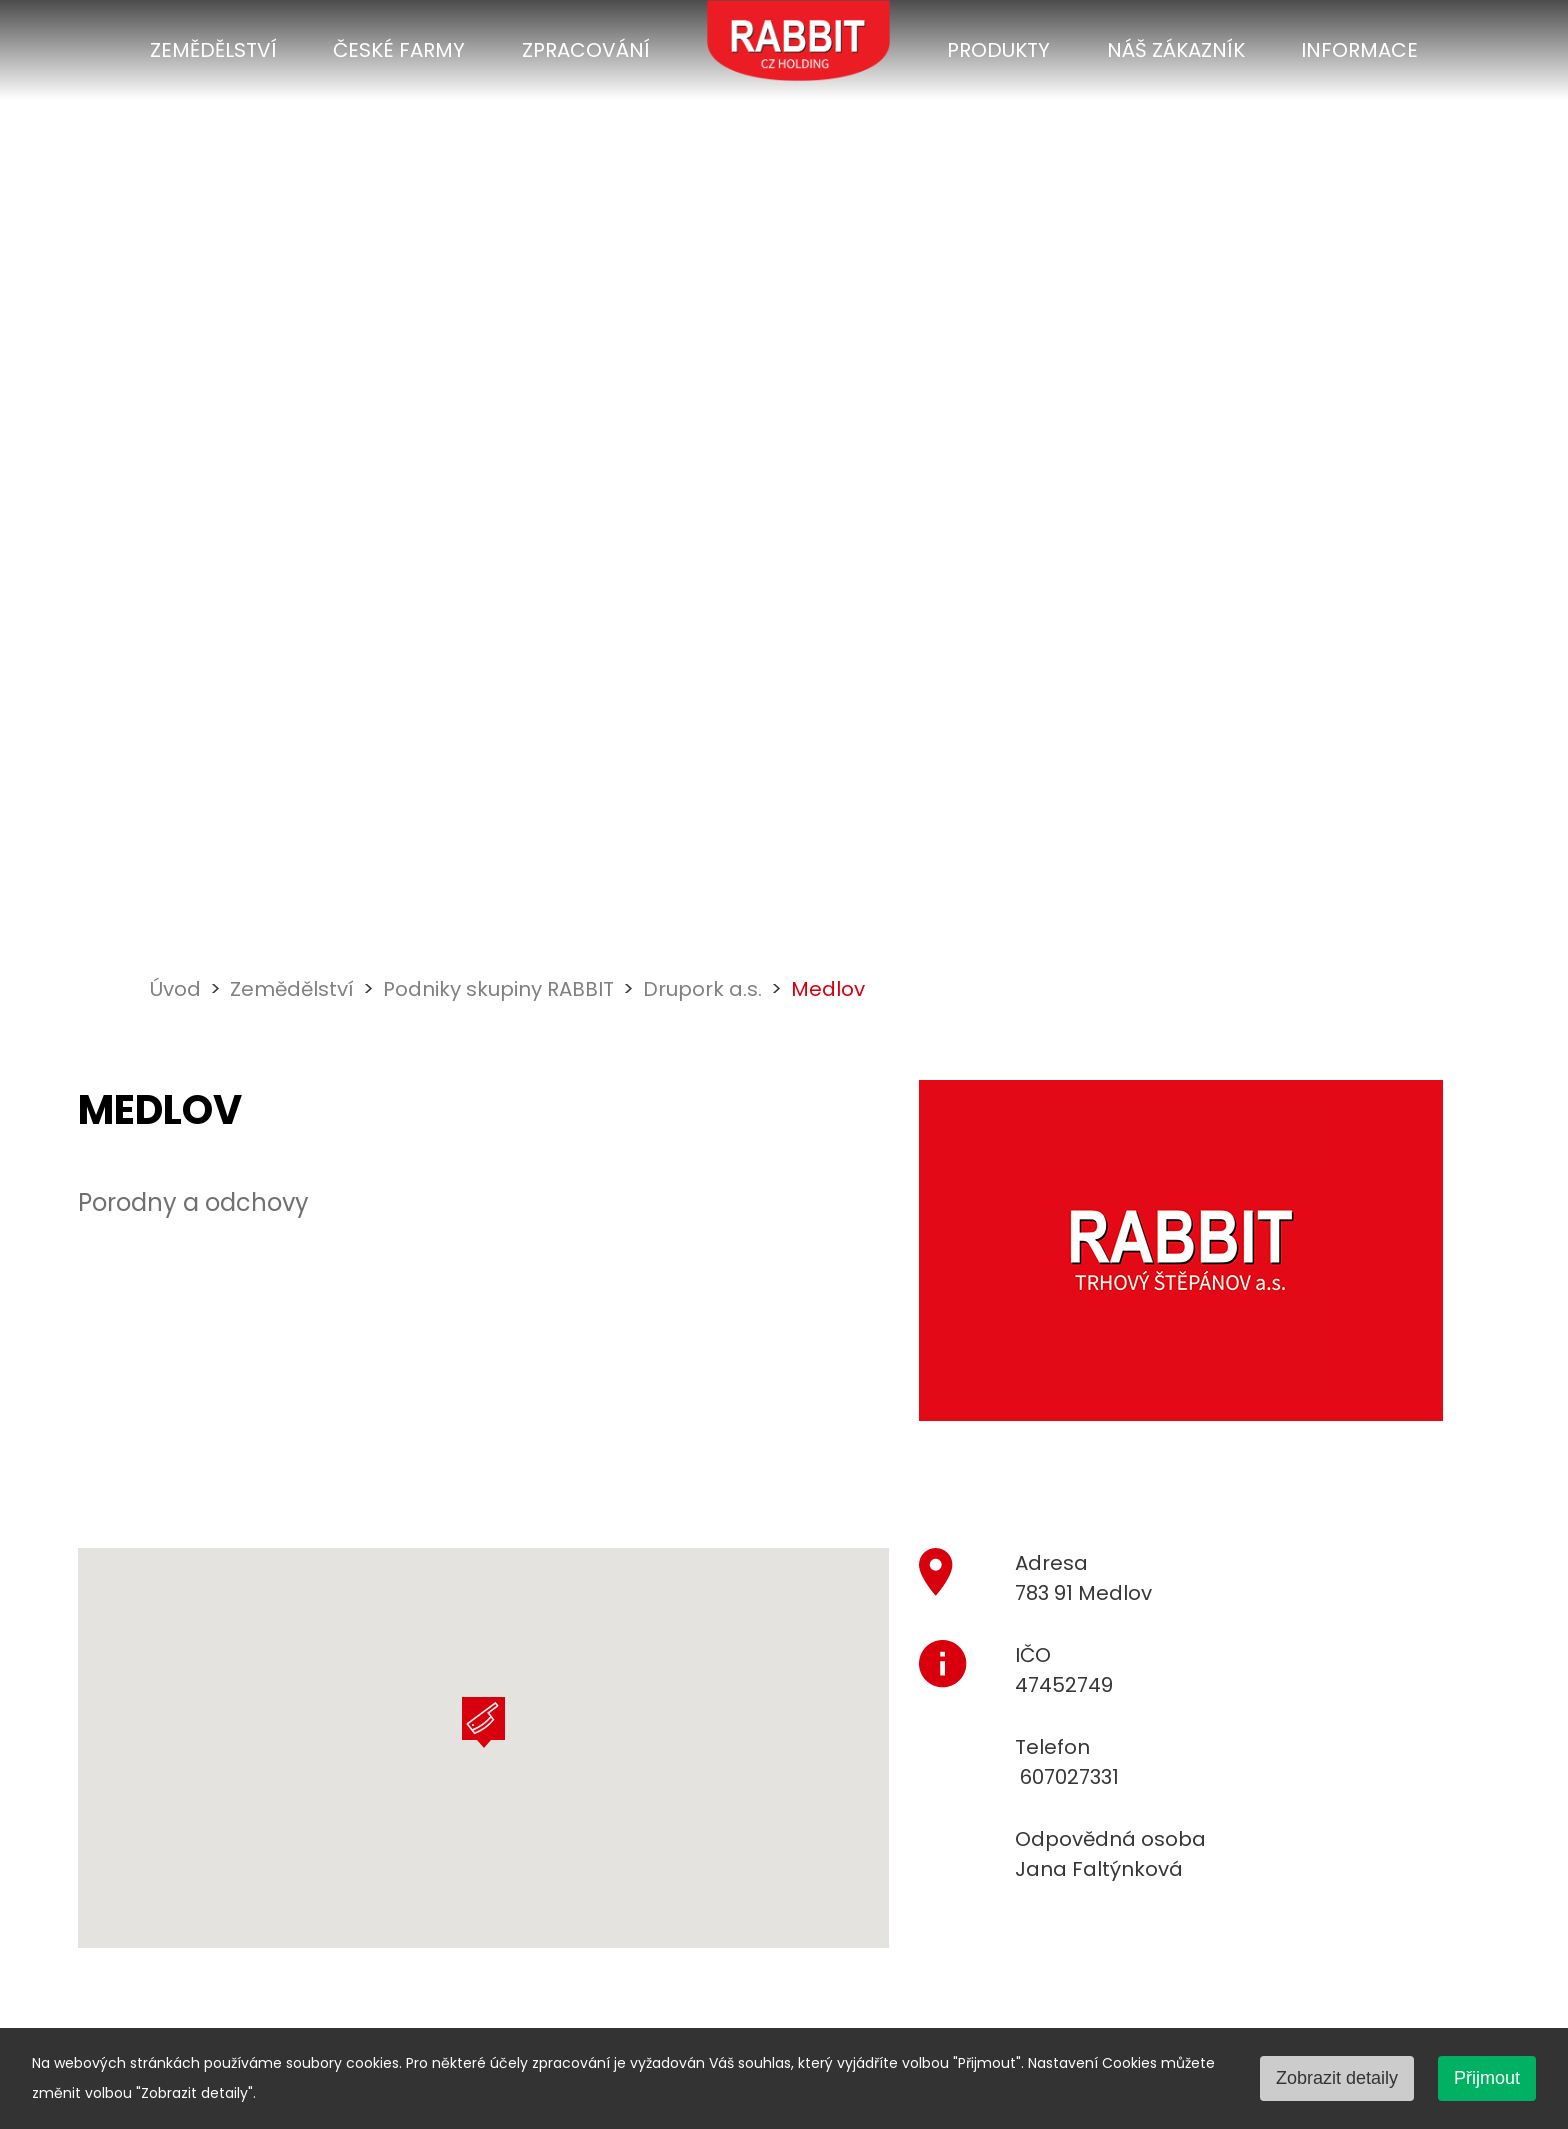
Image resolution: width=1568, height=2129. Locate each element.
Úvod (175, 989)
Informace (1359, 50)
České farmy (399, 50)
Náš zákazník (1176, 50)
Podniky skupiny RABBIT (498, 989)
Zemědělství (213, 50)
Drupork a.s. (702, 989)
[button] (483, 1722)
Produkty (998, 50)
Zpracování (586, 50)
